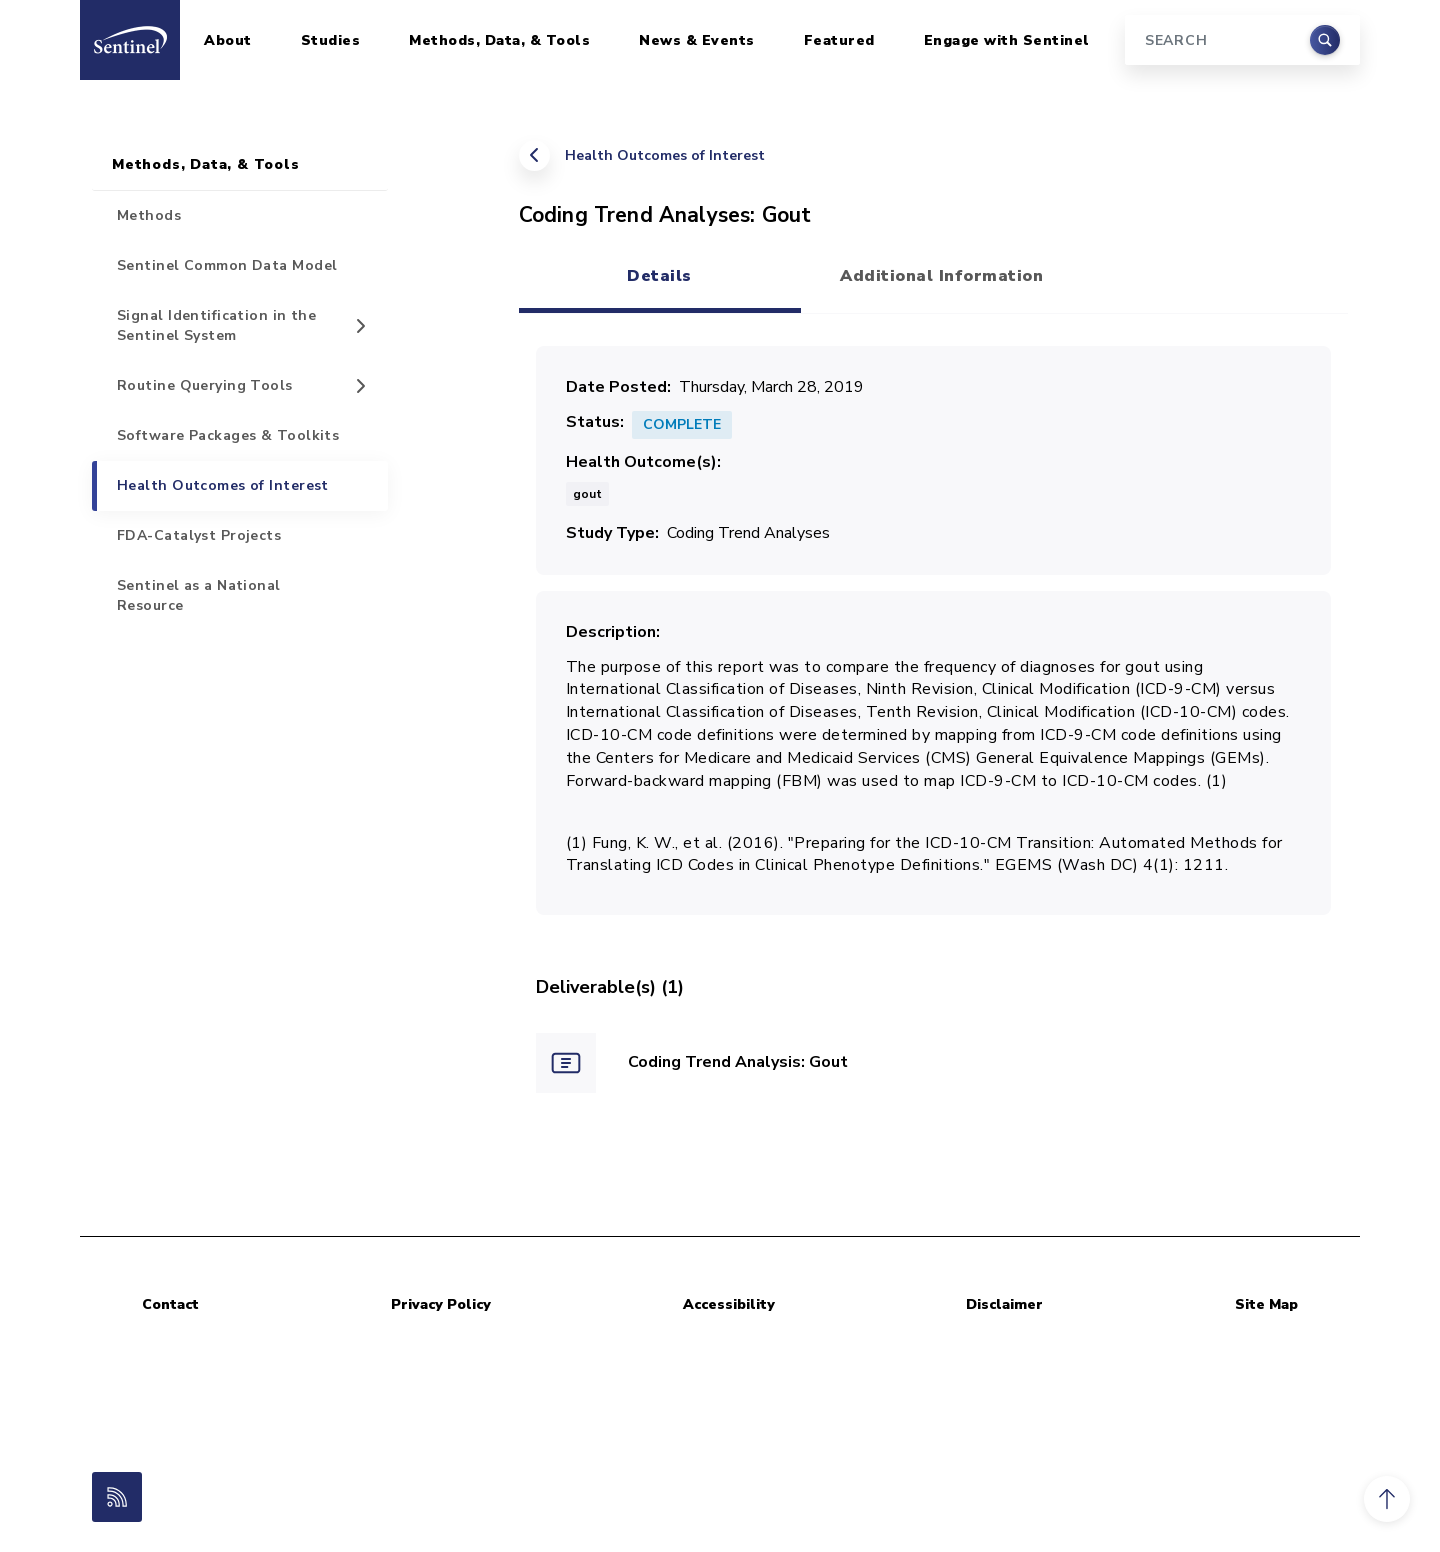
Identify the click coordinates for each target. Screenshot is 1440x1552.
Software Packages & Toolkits (228, 435)
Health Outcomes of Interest (665, 155)
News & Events (697, 40)
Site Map (1266, 1304)
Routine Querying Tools (205, 385)
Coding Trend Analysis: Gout (738, 1062)
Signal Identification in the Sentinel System (216, 325)
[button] (1387, 1499)
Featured (839, 40)
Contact (170, 1304)
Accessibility (729, 1304)
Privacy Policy (441, 1304)
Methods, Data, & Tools (499, 40)
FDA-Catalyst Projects (199, 535)
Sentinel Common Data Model (227, 265)
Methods (149, 215)
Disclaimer (1004, 1304)
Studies (331, 40)
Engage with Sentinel (1007, 40)
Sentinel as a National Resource (199, 595)
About (228, 40)
